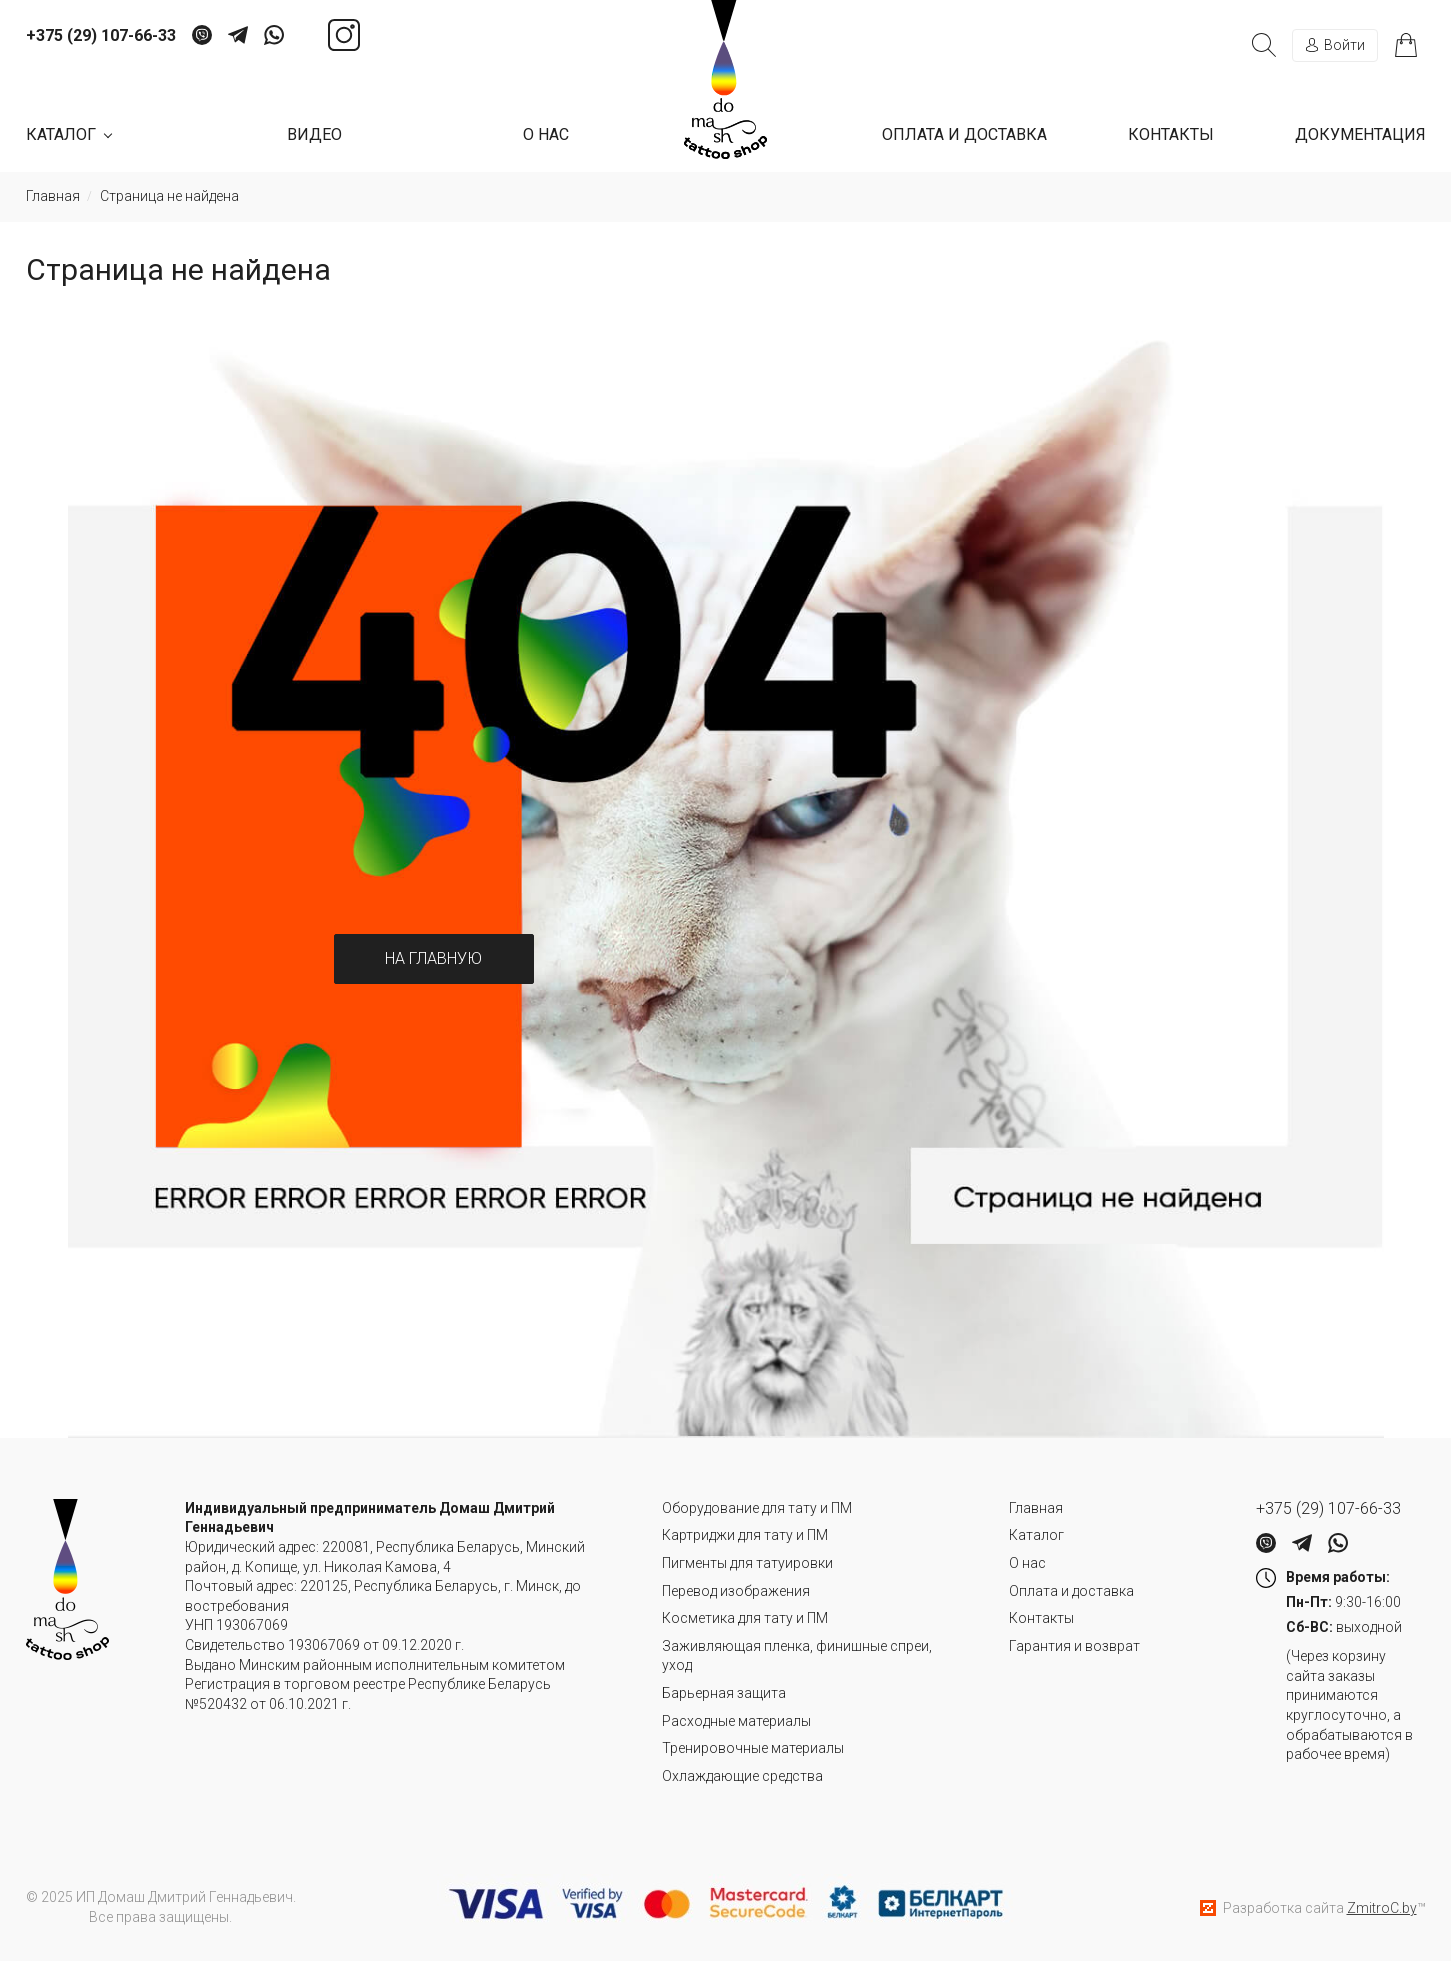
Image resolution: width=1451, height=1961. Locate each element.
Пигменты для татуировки (747, 1563)
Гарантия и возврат (1074, 1646)
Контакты (1171, 134)
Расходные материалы (736, 1721)
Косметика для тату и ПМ (745, 1618)
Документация (1360, 134)
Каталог (1036, 1535)
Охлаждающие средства (742, 1776)
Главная (1036, 1508)
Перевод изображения (736, 1591)
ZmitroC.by (1382, 1908)
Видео (314, 134)
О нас (546, 134)
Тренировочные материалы (753, 1748)
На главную (433, 958)
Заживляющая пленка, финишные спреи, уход (797, 1656)
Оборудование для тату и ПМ (757, 1508)
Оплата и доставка (964, 134)
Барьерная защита (724, 1693)
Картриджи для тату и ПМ (745, 1535)
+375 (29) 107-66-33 (101, 36)
